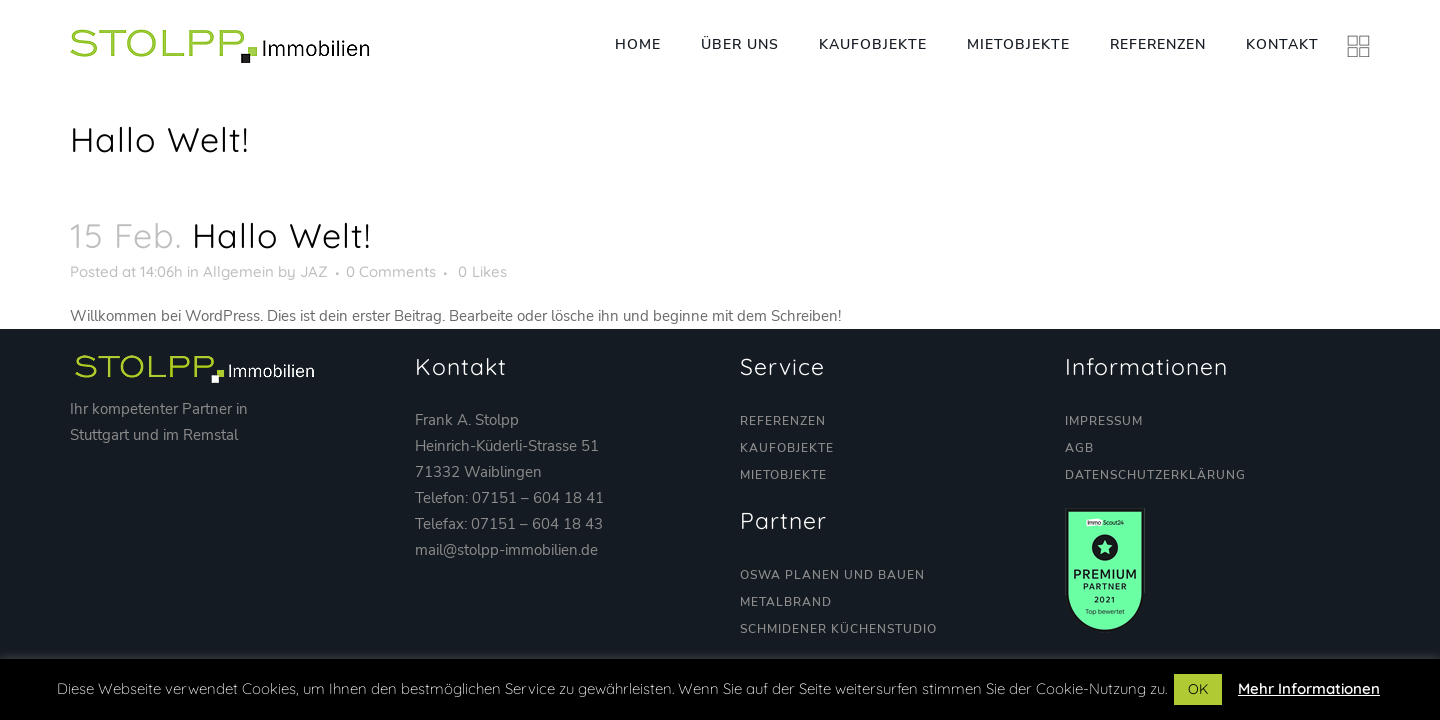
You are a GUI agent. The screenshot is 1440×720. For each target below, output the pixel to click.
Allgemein (238, 271)
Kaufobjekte (787, 448)
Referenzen (783, 421)
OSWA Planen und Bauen (832, 575)
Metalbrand (786, 602)
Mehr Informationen (1309, 688)
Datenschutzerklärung (1155, 475)
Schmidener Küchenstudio (838, 629)
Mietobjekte (783, 475)
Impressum (1104, 421)
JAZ (314, 271)
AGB (1079, 448)
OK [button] (1198, 689)
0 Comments (391, 271)
